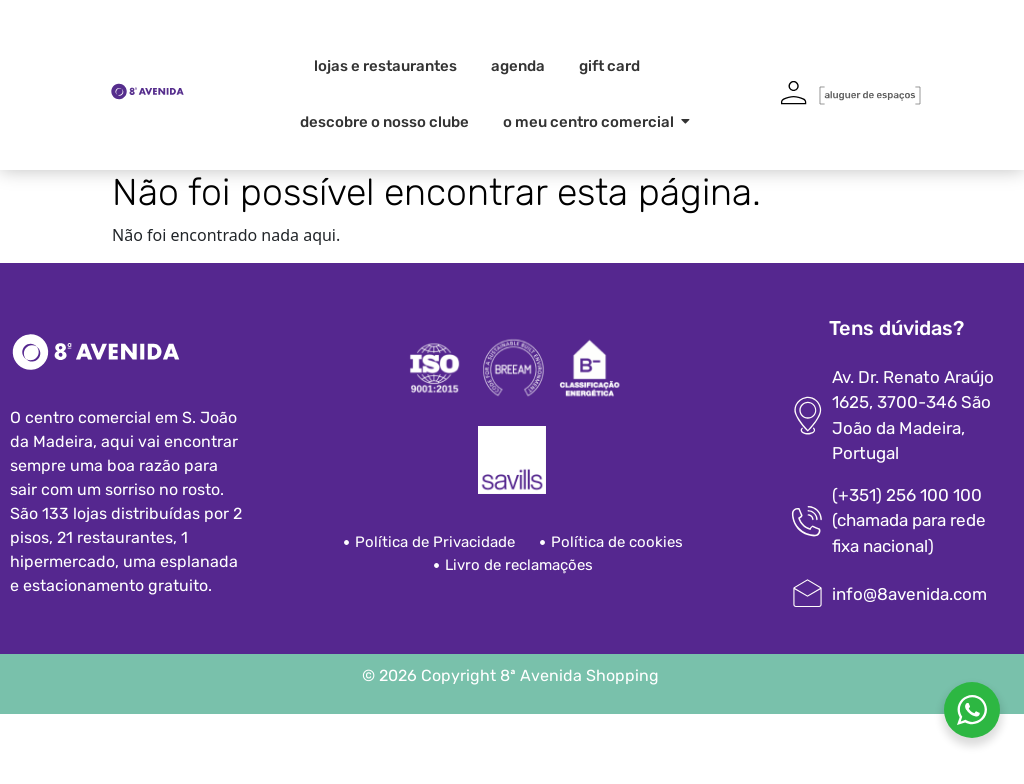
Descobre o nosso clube (384, 122)
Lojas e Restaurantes (385, 66)
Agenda (518, 66)
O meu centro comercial (592, 122)
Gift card (609, 66)
